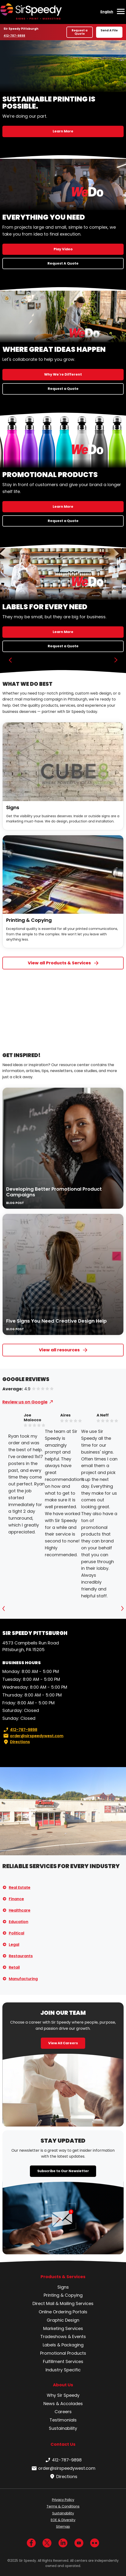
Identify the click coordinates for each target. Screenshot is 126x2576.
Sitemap (63, 2526)
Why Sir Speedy (63, 2395)
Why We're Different (63, 374)
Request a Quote (80, 32)
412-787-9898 (15, 35)
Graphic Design (63, 2320)
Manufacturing (23, 1979)
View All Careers (63, 2043)
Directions (16, 1742)
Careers (63, 2412)
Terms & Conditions (63, 2506)
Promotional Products (63, 2353)
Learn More (63, 131)
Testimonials (63, 2420)
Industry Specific (63, 2370)
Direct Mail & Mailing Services (63, 2303)
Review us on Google (24, 1402)
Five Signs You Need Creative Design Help (56, 1321)
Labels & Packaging (63, 2345)
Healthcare (19, 1910)
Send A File (109, 30)
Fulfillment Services (63, 2361)
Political (16, 1933)
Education (18, 1921)
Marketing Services (63, 2328)
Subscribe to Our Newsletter (63, 2171)
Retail (14, 1967)
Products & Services (63, 2276)
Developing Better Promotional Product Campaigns (54, 1192)
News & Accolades (63, 2404)
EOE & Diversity (63, 2520)
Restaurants (21, 1956)
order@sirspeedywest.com (32, 1736)
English (106, 11)
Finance (16, 1899)
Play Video (63, 249)
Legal (14, 1944)
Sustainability (63, 2428)
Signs (12, 807)
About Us (63, 2385)
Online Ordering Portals (63, 2312)
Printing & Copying (29, 920)
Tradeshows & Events (63, 2336)
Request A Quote (63, 263)
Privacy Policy (63, 2499)
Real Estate (19, 1887)
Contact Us (63, 2444)
